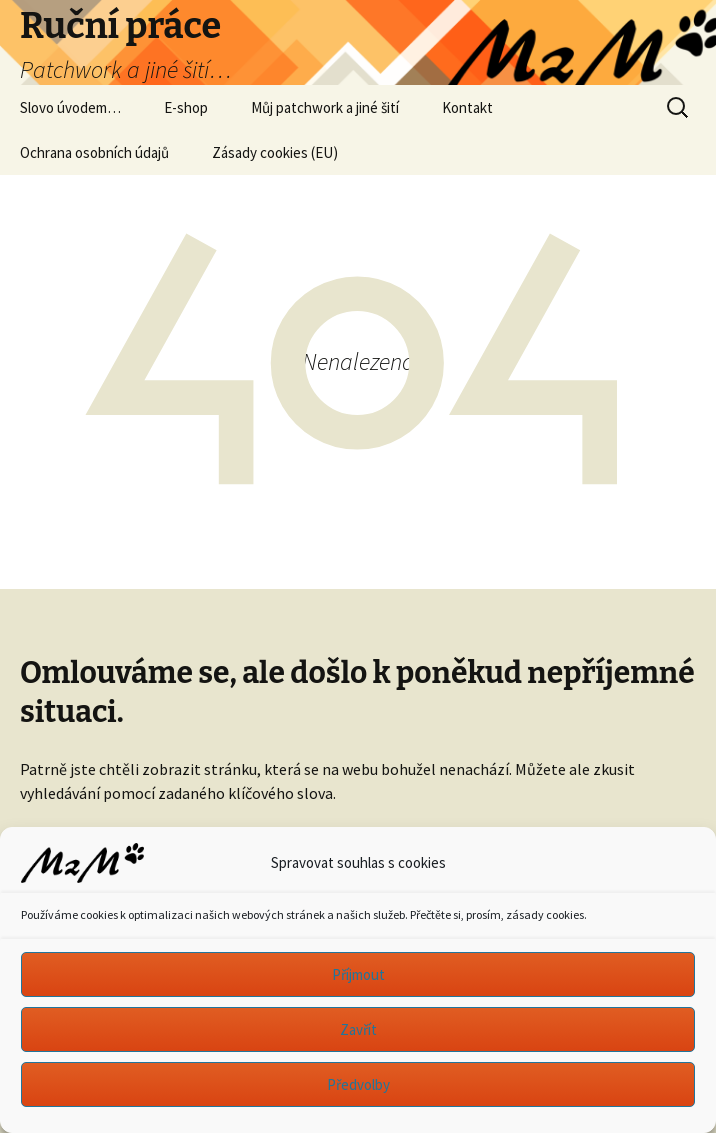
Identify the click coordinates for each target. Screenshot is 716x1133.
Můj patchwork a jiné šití (325, 107)
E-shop (186, 107)
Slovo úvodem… (70, 107)
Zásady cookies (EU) (275, 152)
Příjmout (358, 974)
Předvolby (358, 1084)
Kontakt (467, 107)
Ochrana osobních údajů (94, 152)
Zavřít (358, 1029)
